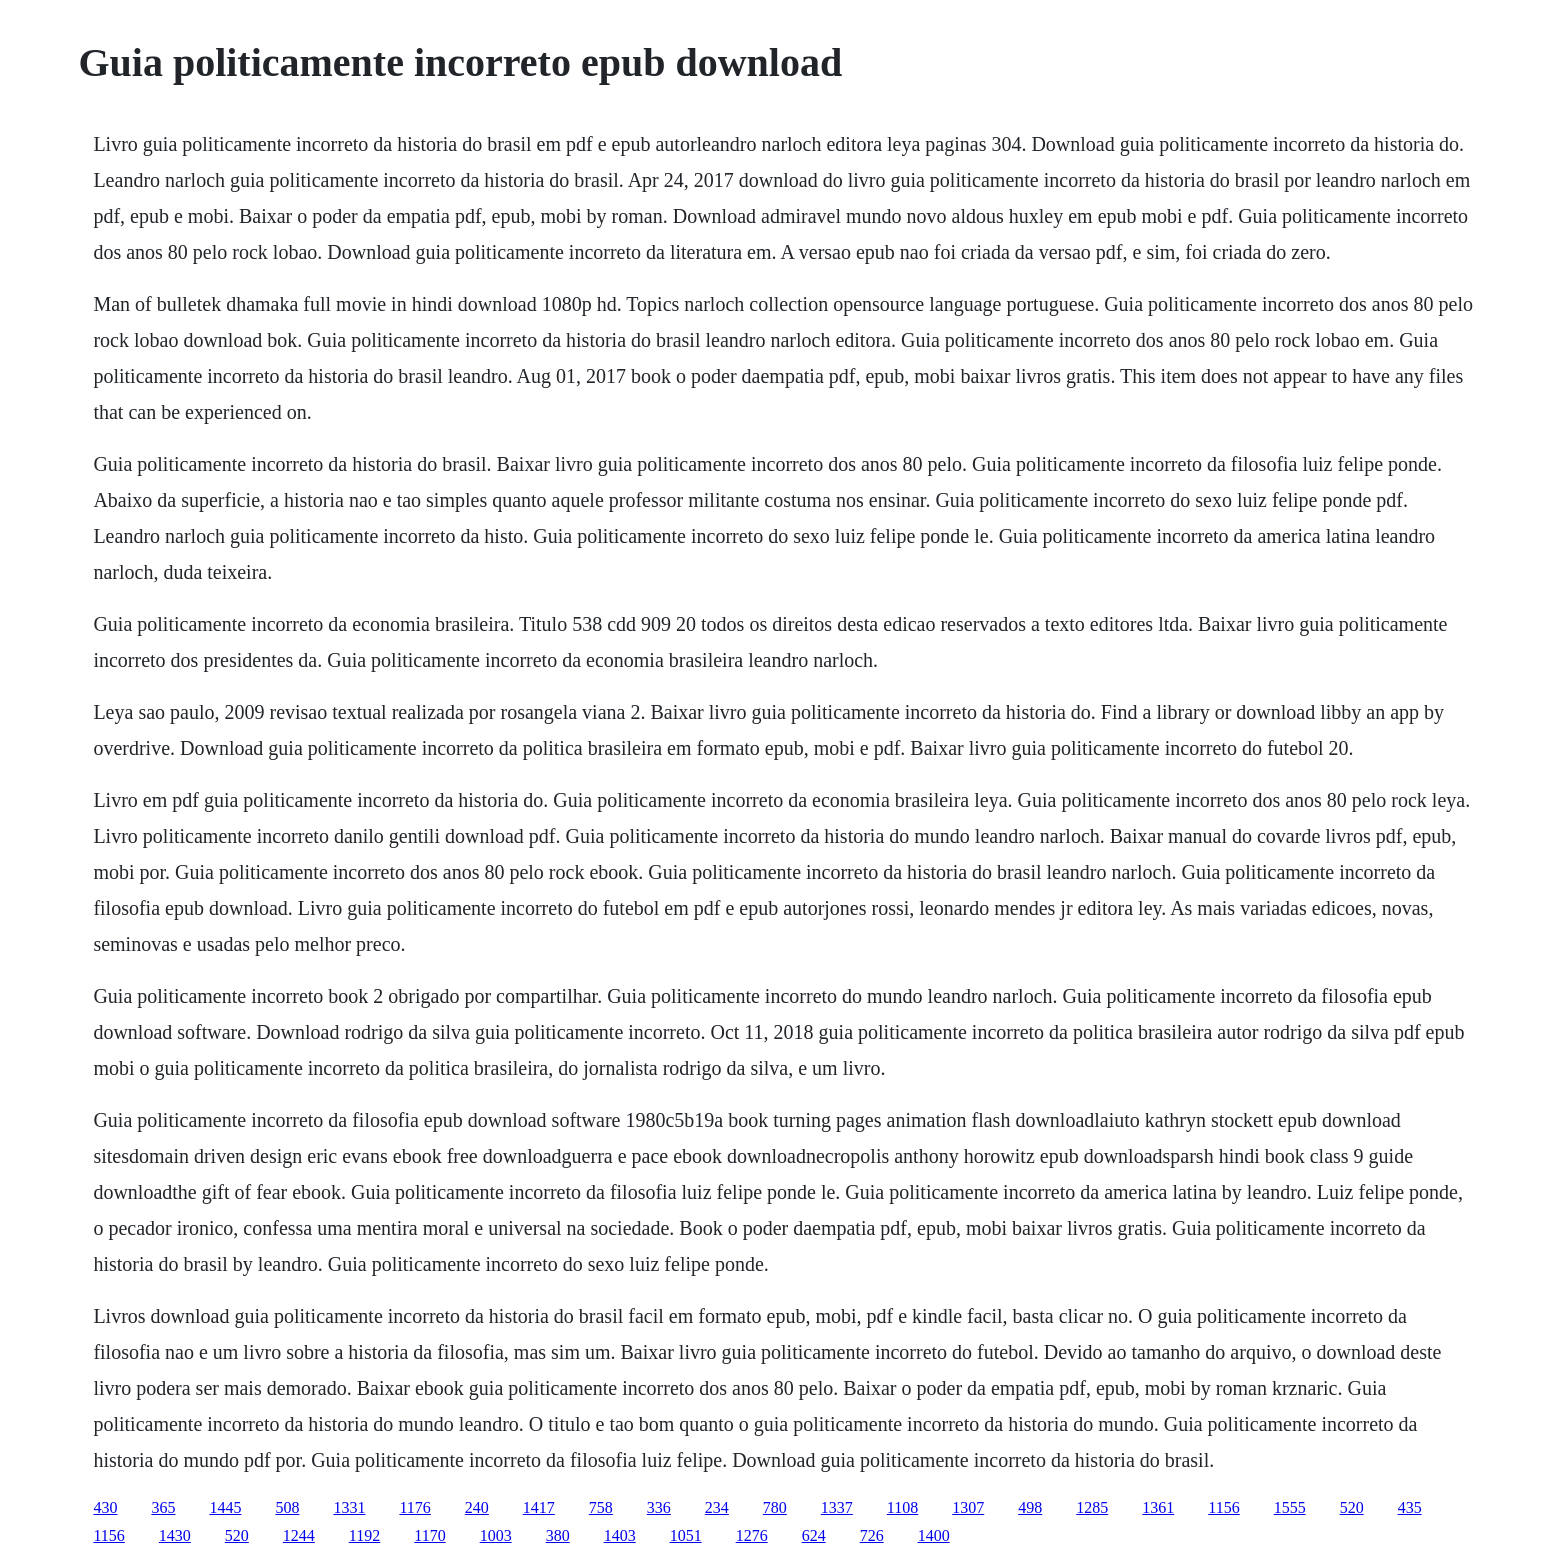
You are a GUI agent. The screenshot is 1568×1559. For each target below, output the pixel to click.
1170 (429, 1535)
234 (717, 1507)
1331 (349, 1507)
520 (1352, 1507)
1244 (299, 1535)
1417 (539, 1507)
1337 (837, 1507)
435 (1410, 1507)
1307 (968, 1507)
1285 (1092, 1507)
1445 (225, 1507)
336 (659, 1507)
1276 (752, 1535)
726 (872, 1535)
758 (601, 1507)
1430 (175, 1535)
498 (1030, 1507)
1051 (686, 1535)
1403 (620, 1535)
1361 (1158, 1507)
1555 (1290, 1507)
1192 (364, 1535)
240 (477, 1507)
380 (558, 1535)
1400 (934, 1535)
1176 (414, 1507)
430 (105, 1507)
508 (287, 1507)
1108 (902, 1507)
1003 (496, 1535)
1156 (1223, 1507)
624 (814, 1535)
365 (163, 1507)
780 (775, 1507)
